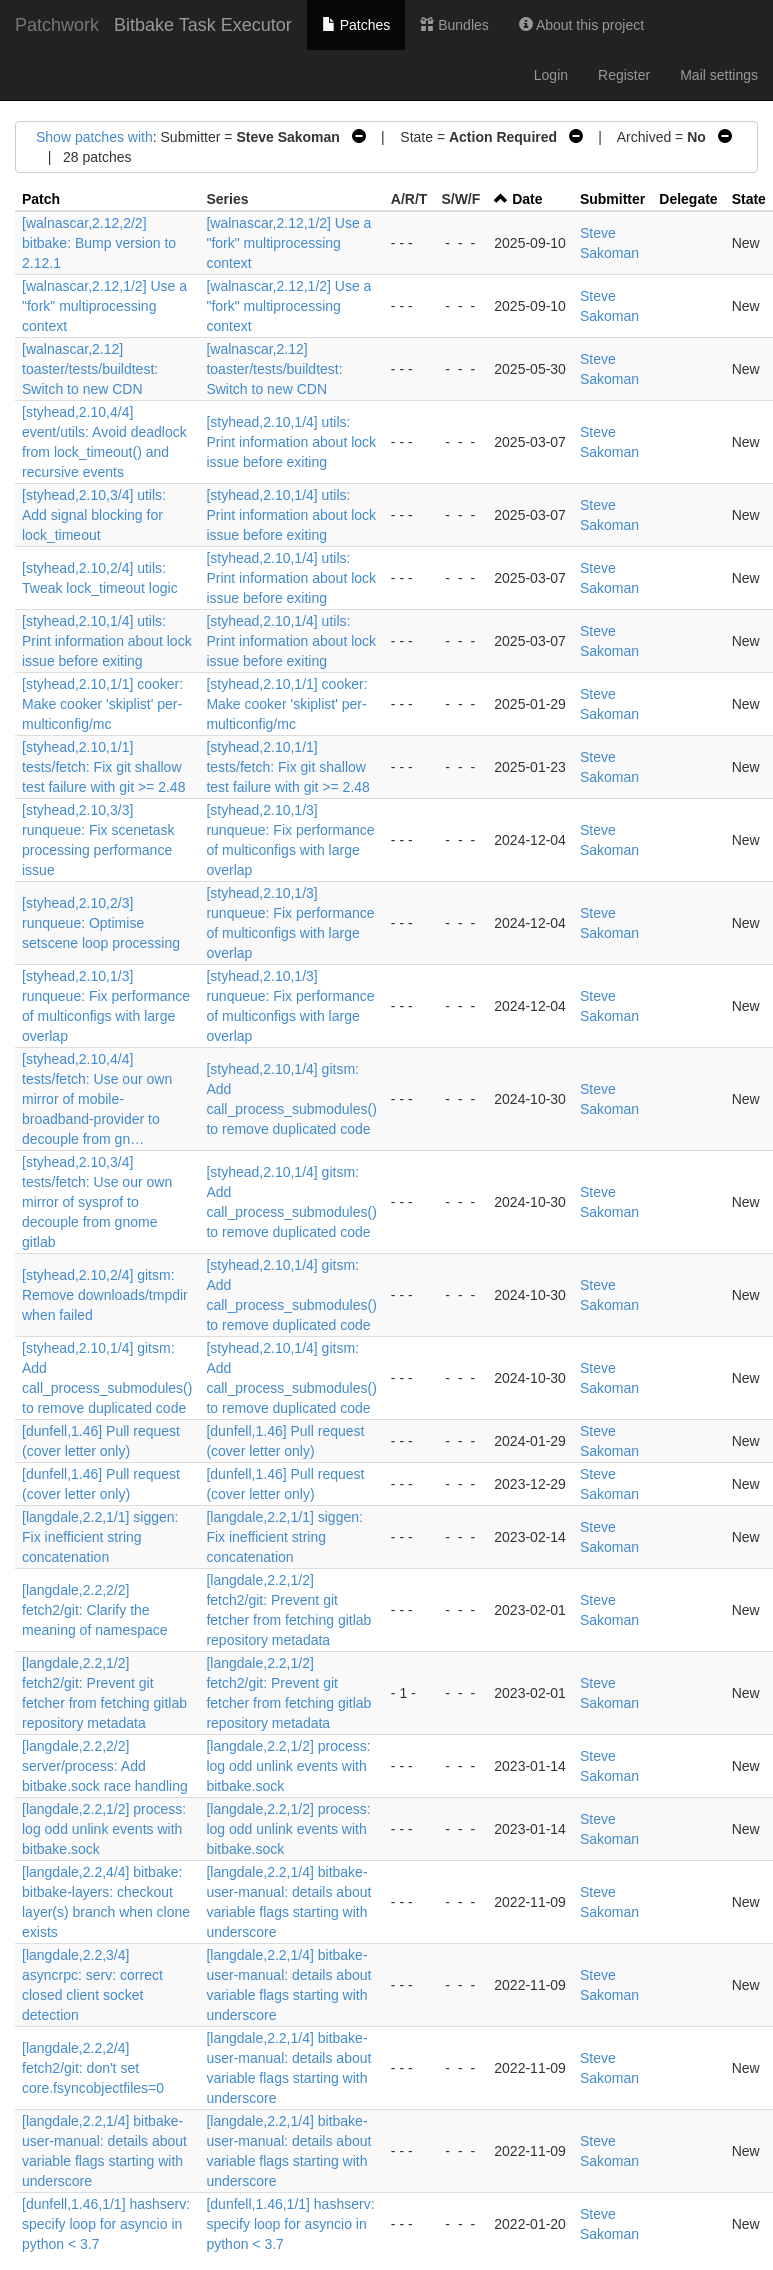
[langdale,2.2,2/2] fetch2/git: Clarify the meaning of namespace (95, 1610)
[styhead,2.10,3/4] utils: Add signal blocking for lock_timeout (94, 515)
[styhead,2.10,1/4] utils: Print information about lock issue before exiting (291, 442)
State (749, 199)
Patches (356, 25)
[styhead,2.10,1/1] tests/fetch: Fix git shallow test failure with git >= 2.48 (103, 767)
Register (624, 75)
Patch (41, 199)
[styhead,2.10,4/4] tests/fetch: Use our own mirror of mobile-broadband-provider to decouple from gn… (97, 1099)
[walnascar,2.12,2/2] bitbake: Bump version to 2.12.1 (99, 243)
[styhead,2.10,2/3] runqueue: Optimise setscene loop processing (101, 923)
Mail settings (719, 75)
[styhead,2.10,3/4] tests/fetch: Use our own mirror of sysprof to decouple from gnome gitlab (97, 1202)
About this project (581, 25)
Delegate (688, 199)
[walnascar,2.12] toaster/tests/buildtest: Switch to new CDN (90, 369)
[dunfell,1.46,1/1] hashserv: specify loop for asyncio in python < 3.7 (106, 2224)
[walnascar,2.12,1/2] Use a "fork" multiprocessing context (288, 243)
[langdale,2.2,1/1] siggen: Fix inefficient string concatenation (100, 1537)
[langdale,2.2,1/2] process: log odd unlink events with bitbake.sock (288, 1766)
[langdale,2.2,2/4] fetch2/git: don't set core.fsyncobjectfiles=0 (93, 2068)
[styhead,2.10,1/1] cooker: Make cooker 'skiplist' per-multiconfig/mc (102, 704)
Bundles (454, 25)
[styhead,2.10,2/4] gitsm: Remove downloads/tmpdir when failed (105, 1295)
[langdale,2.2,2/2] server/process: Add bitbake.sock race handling (105, 1766)
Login (551, 75)
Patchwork (57, 25)
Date (527, 199)
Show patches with (94, 137)
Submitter (612, 199)
